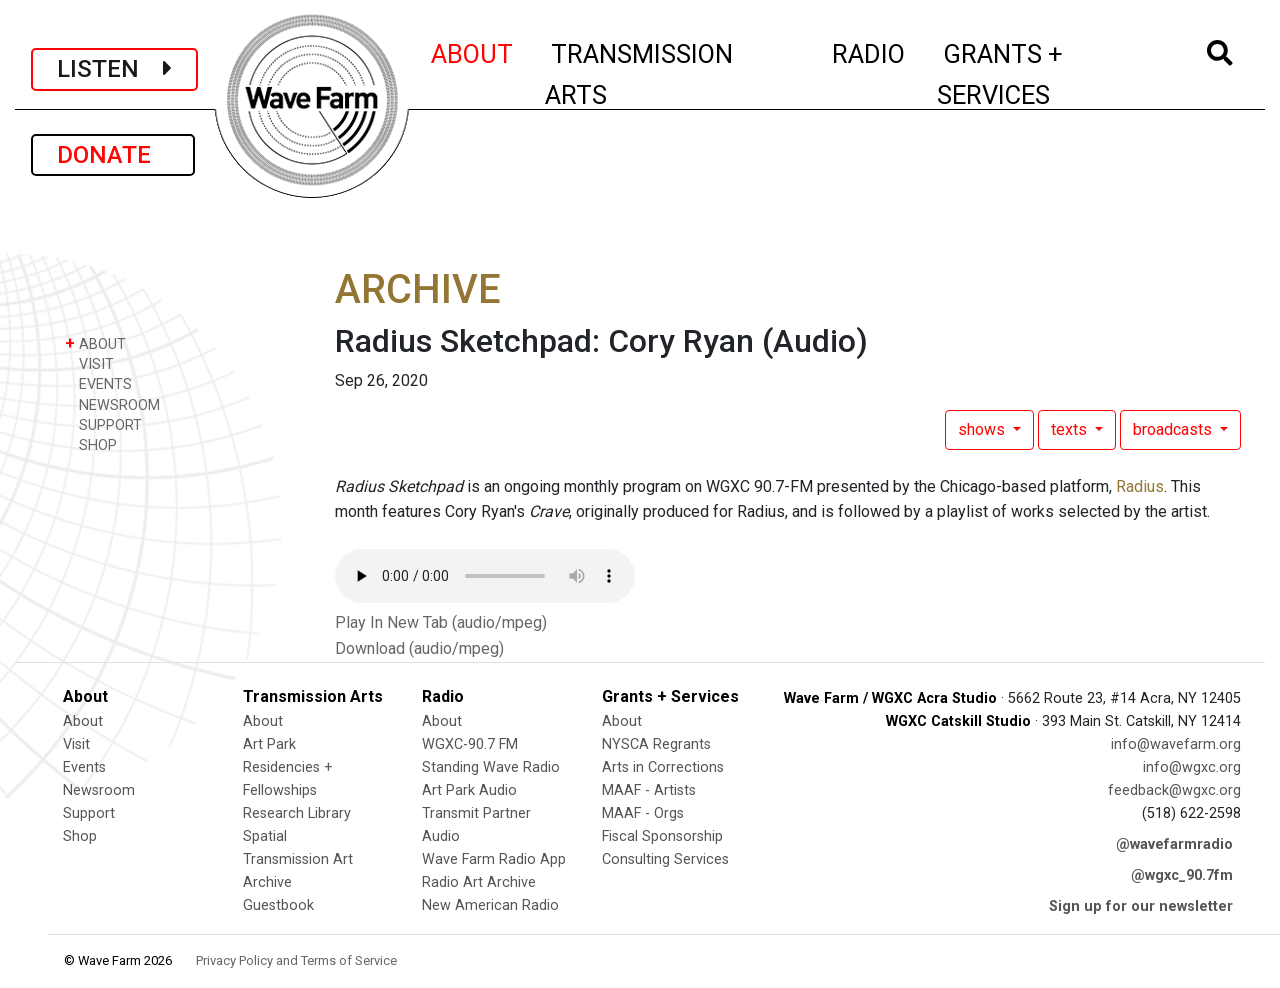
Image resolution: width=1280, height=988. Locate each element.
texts (1071, 429)
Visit (76, 744)
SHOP (91, 444)
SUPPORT (103, 424)
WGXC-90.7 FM (470, 744)
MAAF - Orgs (643, 813)
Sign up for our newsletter (1141, 906)
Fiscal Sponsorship (662, 836)
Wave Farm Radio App (494, 859)
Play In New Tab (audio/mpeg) (441, 622)
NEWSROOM (112, 404)
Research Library (297, 813)
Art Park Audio (469, 790)
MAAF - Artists (649, 790)
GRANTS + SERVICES (1044, 74)
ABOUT (473, 51)
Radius (1140, 486)
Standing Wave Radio (491, 767)
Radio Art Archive (479, 882)
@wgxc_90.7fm (1182, 875)
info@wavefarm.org (1176, 744)
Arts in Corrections (663, 767)
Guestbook (278, 905)
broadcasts (1174, 429)
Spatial (265, 836)
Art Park (269, 744)
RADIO (869, 51)
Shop (80, 836)
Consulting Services (665, 859)
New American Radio (490, 905)
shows (983, 429)
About (83, 721)
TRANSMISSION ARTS (639, 74)
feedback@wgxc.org (1174, 790)
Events (84, 767)
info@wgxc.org (1192, 767)
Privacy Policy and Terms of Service (296, 960)
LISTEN (114, 69)
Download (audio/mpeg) (419, 648)
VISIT (89, 363)
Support (89, 813)
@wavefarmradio (1174, 844)
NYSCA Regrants (656, 744)
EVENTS (98, 383)
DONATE (113, 155)
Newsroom (99, 790)
